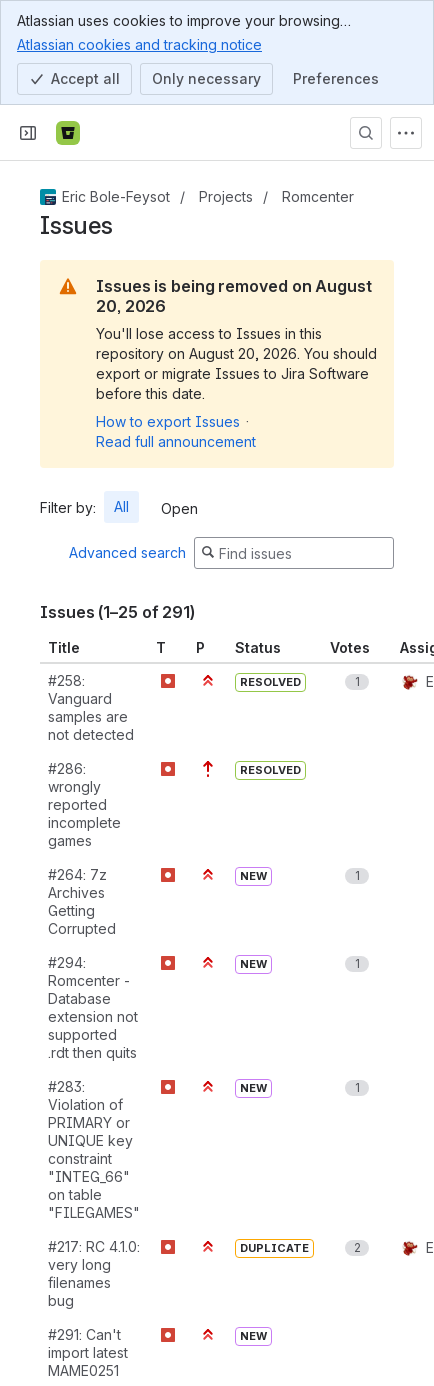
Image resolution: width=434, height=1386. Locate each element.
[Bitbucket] (68, 133)
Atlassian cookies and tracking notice (139, 44)
